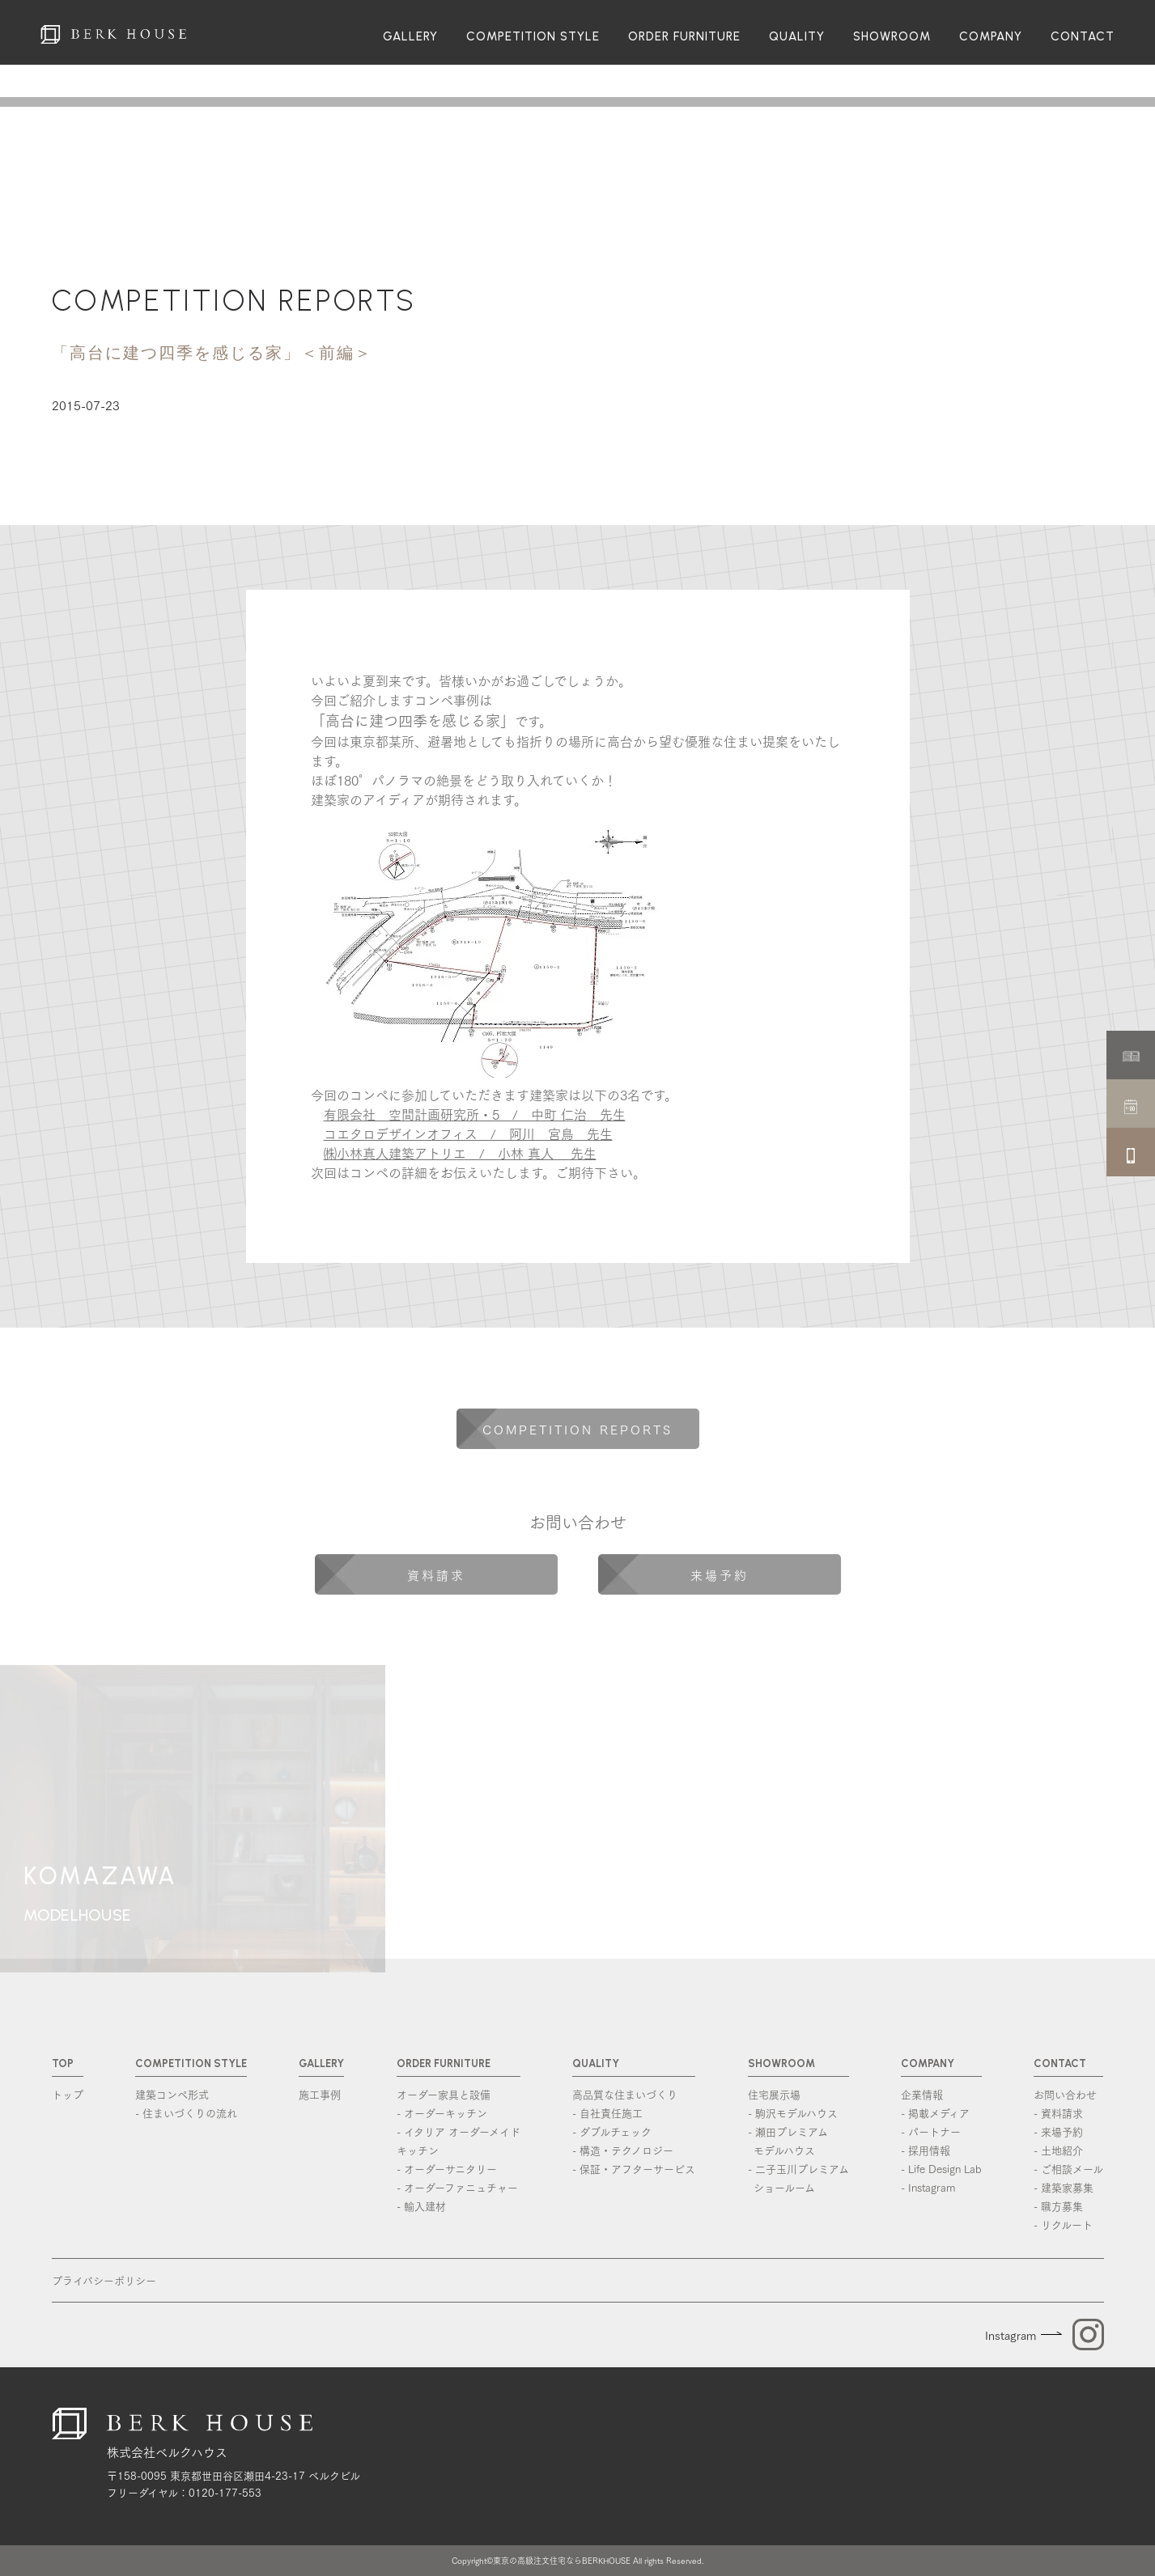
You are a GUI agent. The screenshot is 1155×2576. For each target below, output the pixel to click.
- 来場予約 (1058, 2131)
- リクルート (1063, 2224)
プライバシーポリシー (104, 2280)
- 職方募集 (1058, 2205)
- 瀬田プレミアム (798, 2141)
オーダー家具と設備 (443, 2094)
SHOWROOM (892, 37)
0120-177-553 (225, 2492)
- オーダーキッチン (442, 2112)
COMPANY (990, 37)
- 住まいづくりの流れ (186, 2112)
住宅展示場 (774, 2094)
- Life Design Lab (941, 2168)
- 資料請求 (1058, 2112)
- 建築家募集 (1063, 2187)
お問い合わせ (1065, 2094)
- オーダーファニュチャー (457, 2187)
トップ (67, 2094)
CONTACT (1083, 37)
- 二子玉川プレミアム (798, 2178)
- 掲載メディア (935, 2112)
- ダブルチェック (612, 2131)
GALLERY (410, 37)
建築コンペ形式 (172, 2094)
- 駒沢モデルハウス (793, 2112)
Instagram (1010, 2335)
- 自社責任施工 (607, 2112)
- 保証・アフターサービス (633, 2168)
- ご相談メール (1068, 2168)
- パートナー (931, 2131)
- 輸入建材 (421, 2205)
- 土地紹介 (1058, 2150)
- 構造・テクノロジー (622, 2150)
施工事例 (320, 2094)
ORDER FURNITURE (684, 37)
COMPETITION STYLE (533, 37)
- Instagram (928, 2187)
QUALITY (797, 37)
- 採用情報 (925, 2150)
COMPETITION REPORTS (234, 300)
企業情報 (922, 2094)
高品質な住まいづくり (624, 2094)
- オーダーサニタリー (447, 2168)
